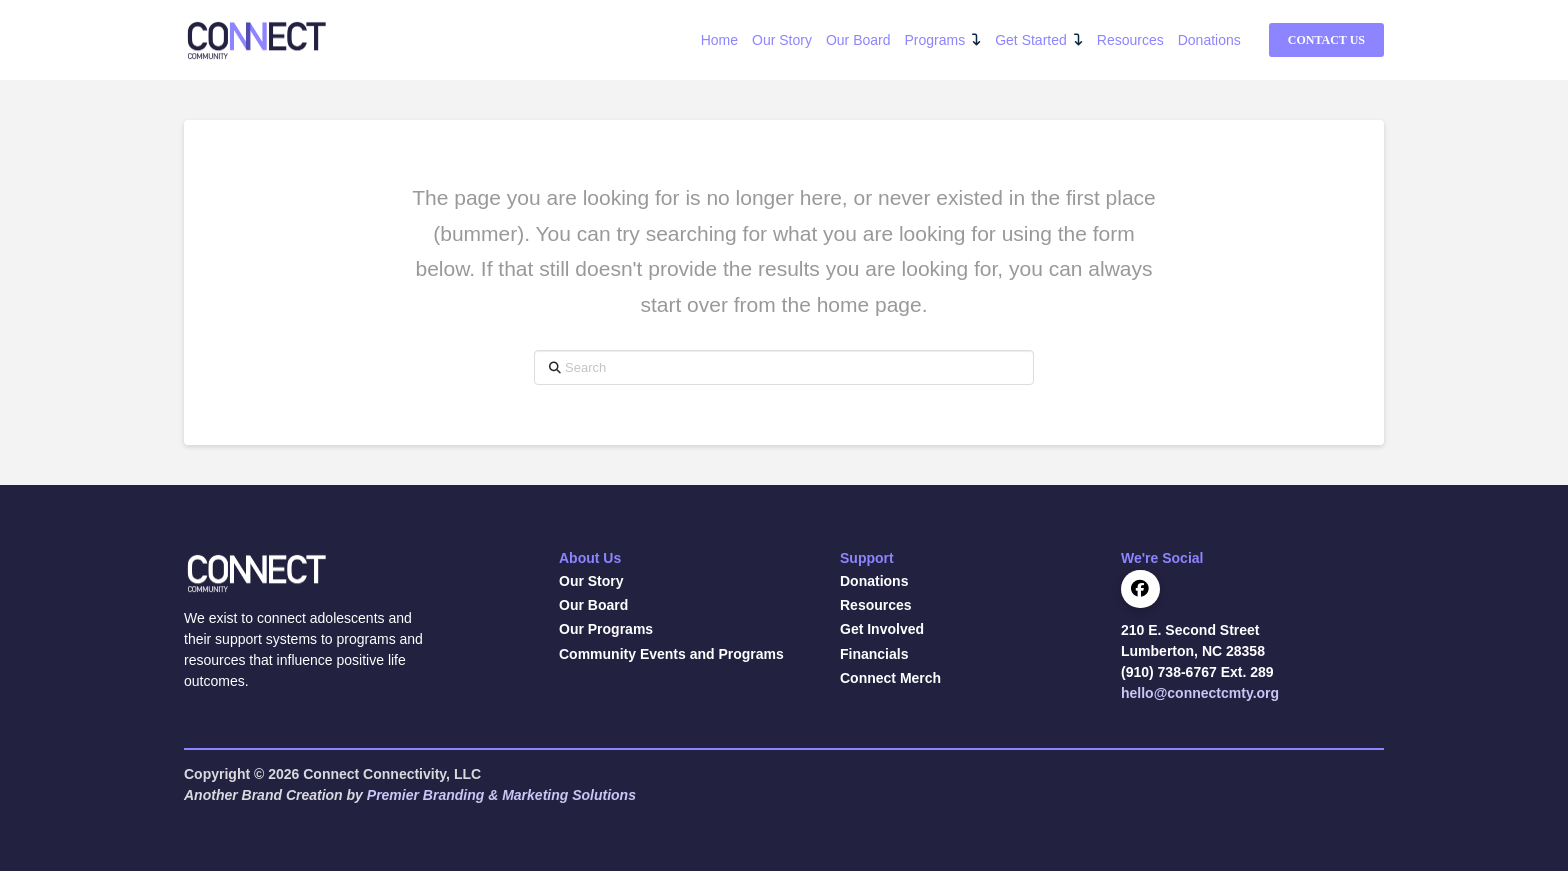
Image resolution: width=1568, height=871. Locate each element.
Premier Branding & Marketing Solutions (501, 795)
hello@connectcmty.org (1200, 693)
